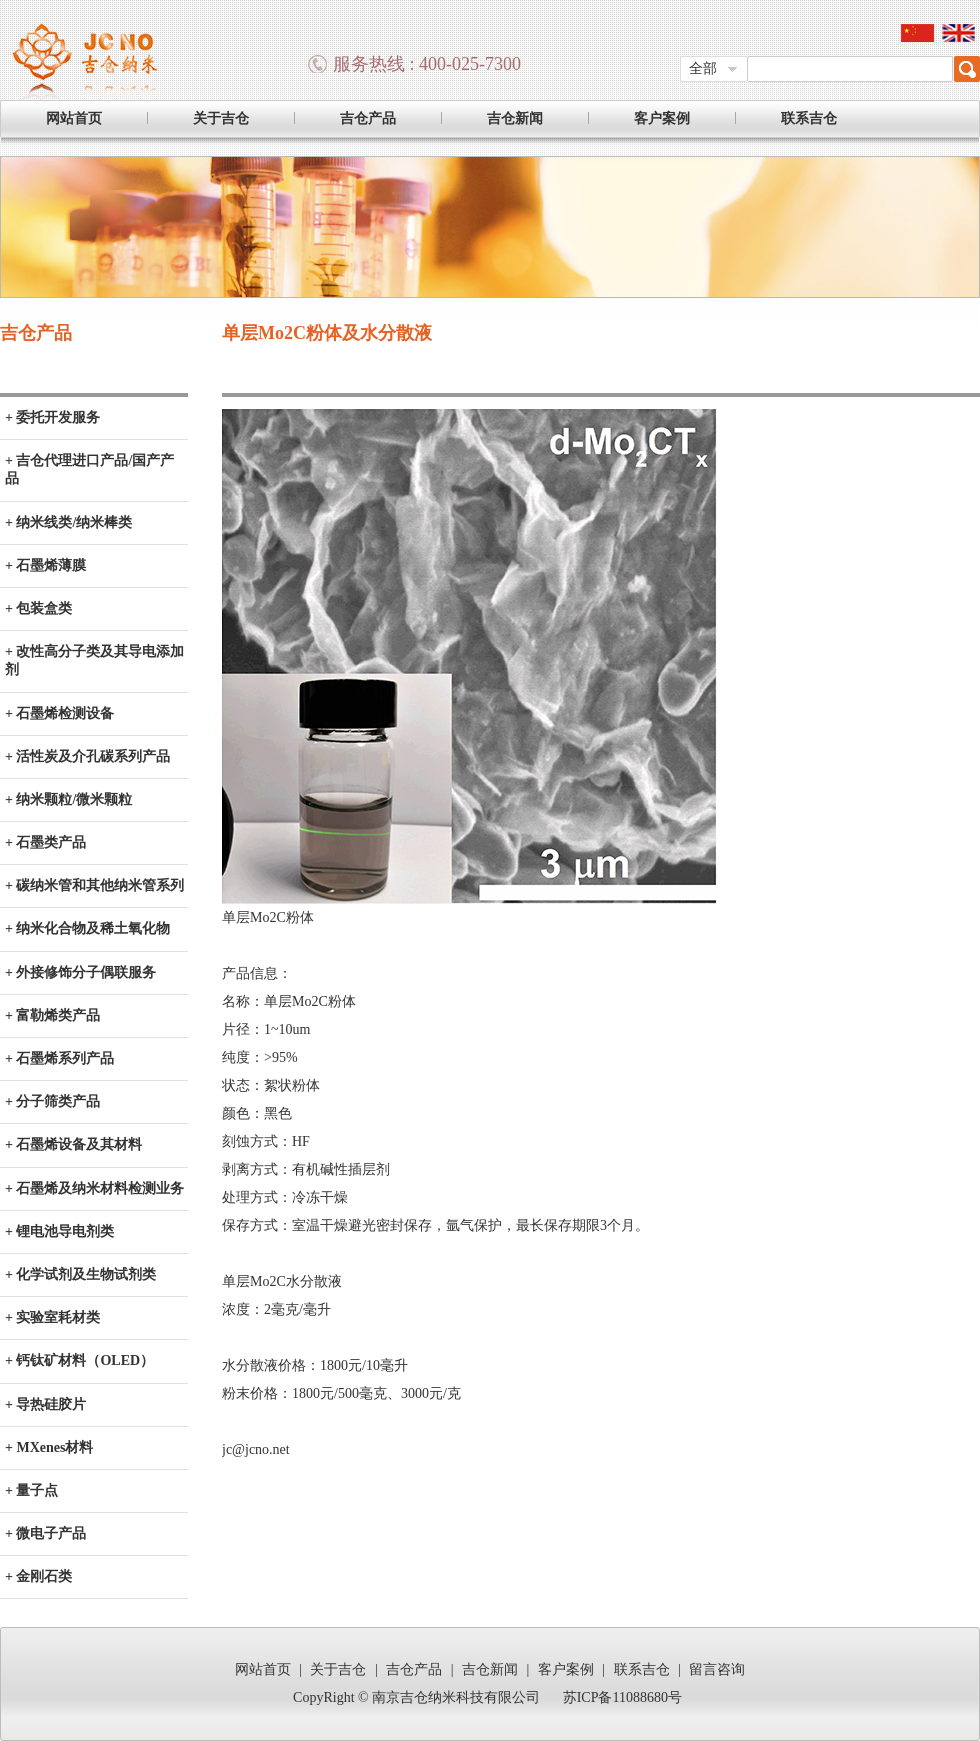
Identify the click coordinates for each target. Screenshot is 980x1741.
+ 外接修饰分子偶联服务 (80, 972)
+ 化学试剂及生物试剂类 (80, 1274)
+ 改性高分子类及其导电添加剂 (94, 660)
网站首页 (74, 118)
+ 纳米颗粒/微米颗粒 (68, 799)
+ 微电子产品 (45, 1533)
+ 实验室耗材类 (52, 1317)
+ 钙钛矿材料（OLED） (79, 1360)
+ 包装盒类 (38, 608)
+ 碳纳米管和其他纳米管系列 (94, 885)
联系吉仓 (809, 118)
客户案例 (662, 118)
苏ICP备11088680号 (622, 1697)
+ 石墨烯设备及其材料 (73, 1144)
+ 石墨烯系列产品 (59, 1058)
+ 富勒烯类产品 (52, 1015)
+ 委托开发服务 (52, 417)
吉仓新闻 (515, 118)
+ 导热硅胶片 (45, 1404)
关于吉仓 (221, 118)
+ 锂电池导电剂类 (59, 1231)
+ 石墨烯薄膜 (45, 565)
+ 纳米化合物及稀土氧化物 (87, 928)
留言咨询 (717, 1669)
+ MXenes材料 (49, 1447)
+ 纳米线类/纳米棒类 (68, 522)
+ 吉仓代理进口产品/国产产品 (89, 469)
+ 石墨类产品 (45, 842)
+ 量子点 (31, 1490)
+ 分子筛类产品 (52, 1101)
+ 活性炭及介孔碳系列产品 (87, 756)
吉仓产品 (368, 118)
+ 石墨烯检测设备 (59, 713)
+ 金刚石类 (38, 1576)
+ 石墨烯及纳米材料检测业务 (94, 1188)
